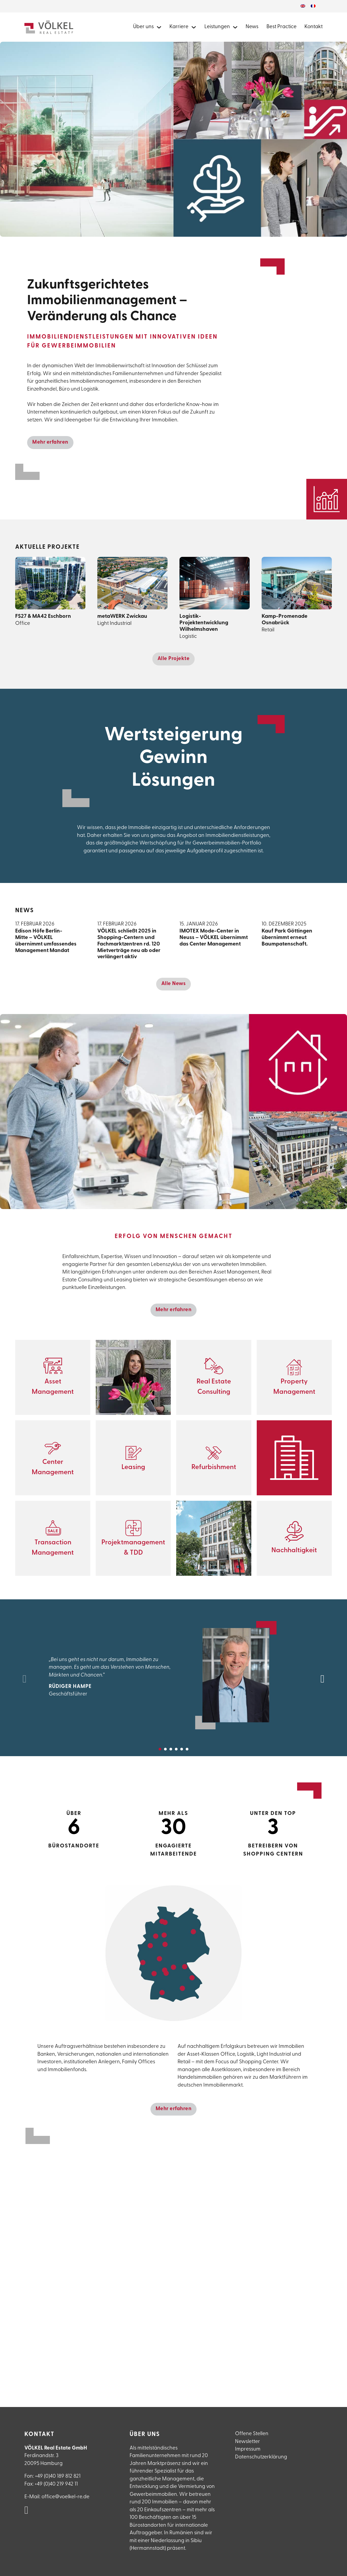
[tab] (160, 1749)
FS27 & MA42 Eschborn (43, 616)
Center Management (53, 1467)
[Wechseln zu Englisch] (303, 6)
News (252, 27)
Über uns (143, 27)
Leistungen (217, 27)
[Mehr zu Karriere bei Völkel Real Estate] (193, 27)
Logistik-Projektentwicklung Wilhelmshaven (203, 623)
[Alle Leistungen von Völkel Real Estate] (235, 27)
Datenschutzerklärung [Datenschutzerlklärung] (261, 2457)
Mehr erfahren (50, 442)
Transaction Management (53, 1547)
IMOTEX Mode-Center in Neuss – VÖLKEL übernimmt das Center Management (213, 937)
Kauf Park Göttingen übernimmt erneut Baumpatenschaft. (297, 937)
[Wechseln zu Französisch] (313, 6)
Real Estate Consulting (214, 1386)
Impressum (248, 2449)
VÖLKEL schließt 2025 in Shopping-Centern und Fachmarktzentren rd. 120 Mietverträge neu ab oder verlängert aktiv (128, 944)
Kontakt (313, 27)
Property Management (294, 1386)
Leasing (133, 1467)
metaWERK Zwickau (122, 616)
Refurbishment (213, 1467)
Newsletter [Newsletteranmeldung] (247, 2441)
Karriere (178, 27)
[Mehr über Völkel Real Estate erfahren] (159, 27)
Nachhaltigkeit (294, 1550)
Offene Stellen (251, 2434)
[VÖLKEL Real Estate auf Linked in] (26, 2511)
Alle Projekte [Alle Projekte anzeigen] (174, 658)
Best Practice (281, 27)
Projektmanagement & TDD (133, 1547)
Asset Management (53, 1386)
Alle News (173, 983)
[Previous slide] (24, 1679)
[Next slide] (322, 1679)
